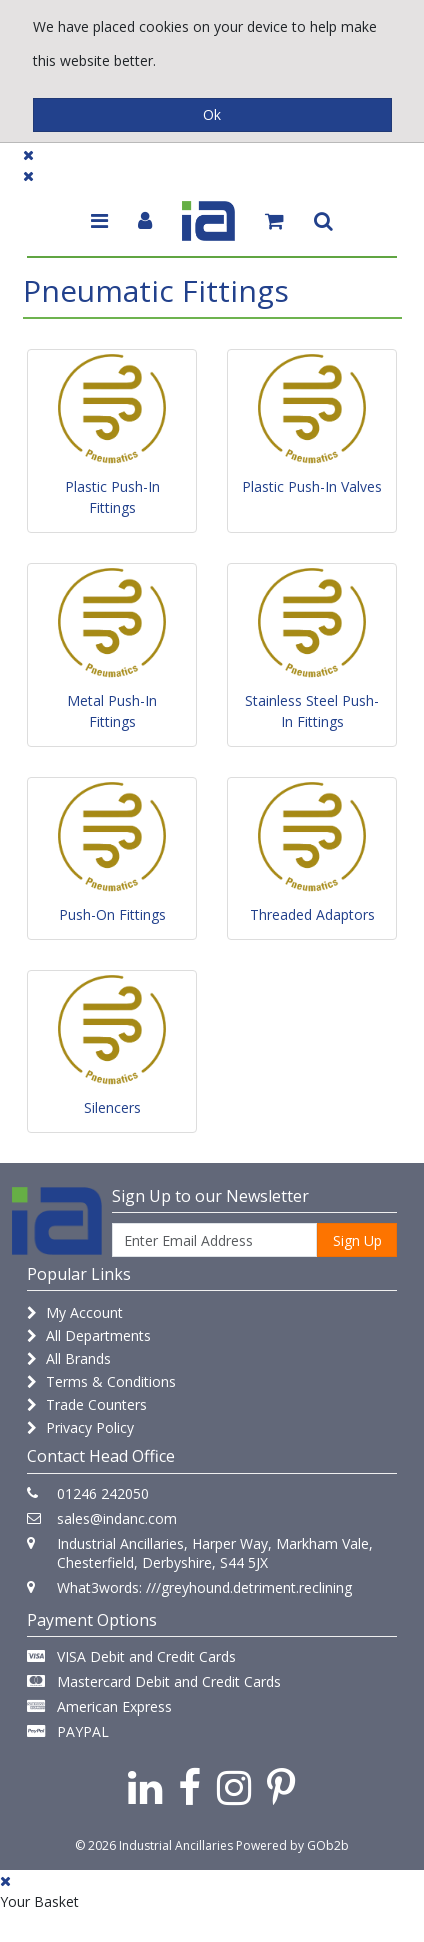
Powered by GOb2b (292, 1845)
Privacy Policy (80, 1427)
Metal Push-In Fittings (112, 711)
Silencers (112, 1107)
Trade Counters (87, 1404)
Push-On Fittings (112, 914)
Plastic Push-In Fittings (112, 497)
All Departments (89, 1335)
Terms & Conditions (101, 1381)
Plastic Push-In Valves (312, 486)
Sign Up (357, 1240)
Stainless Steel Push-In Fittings (312, 711)
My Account (75, 1312)
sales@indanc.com (117, 1518)
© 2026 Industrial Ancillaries (154, 1845)
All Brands (69, 1358)
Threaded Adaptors (312, 914)
